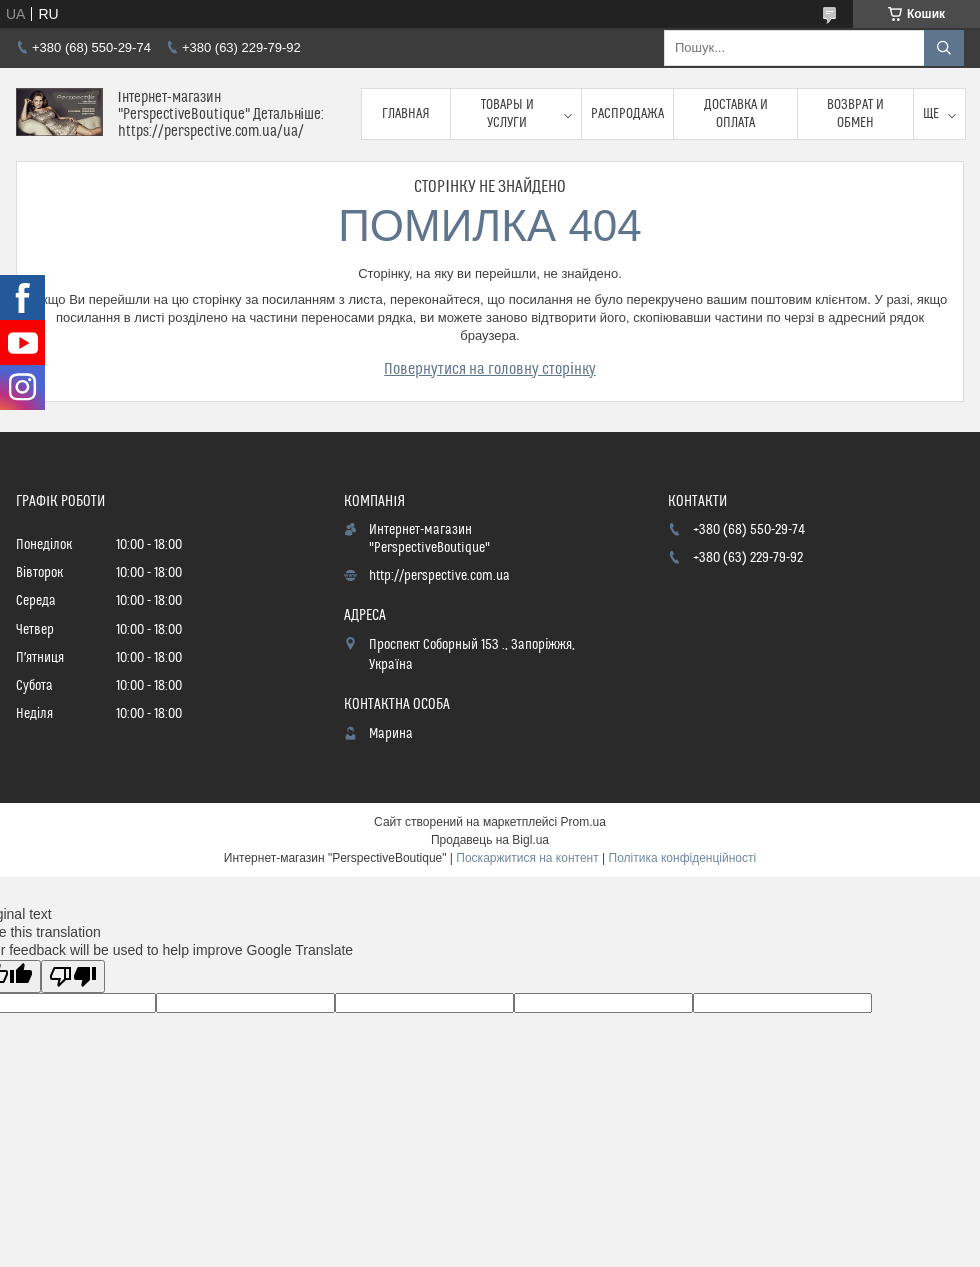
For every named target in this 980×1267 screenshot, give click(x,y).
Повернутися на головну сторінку (490, 369)
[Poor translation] (73, 976)
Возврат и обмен (855, 114)
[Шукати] (944, 48)
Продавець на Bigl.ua (490, 840)
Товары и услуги (507, 114)
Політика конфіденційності (683, 858)
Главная (406, 114)
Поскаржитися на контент (527, 858)
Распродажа (627, 114)
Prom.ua (583, 822)
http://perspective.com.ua (439, 576)
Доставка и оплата (736, 114)
